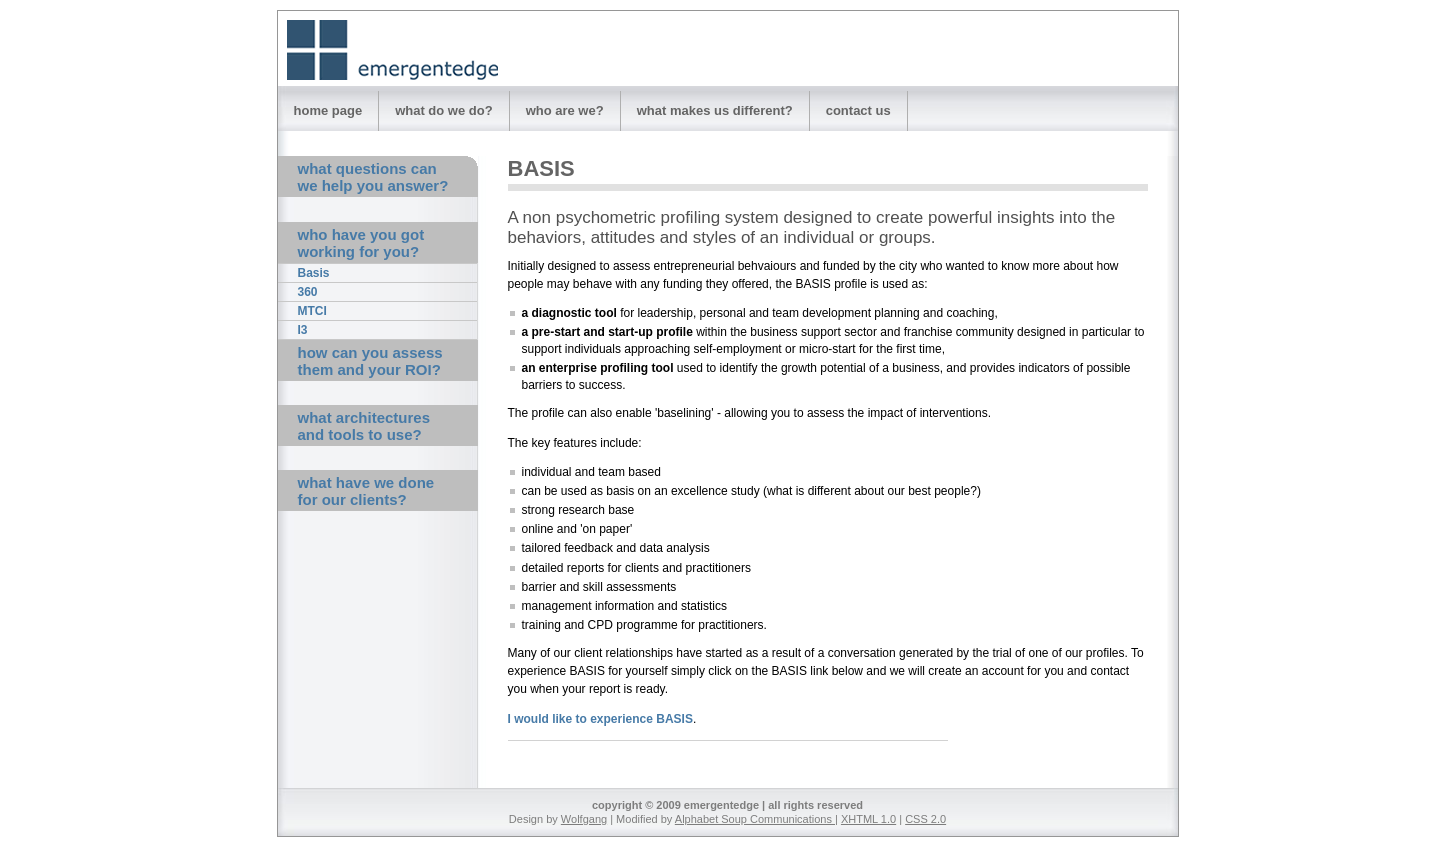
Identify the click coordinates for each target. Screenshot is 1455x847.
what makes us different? (715, 110)
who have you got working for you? (361, 243)
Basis (314, 273)
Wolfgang (584, 819)
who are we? (565, 110)
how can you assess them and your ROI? (370, 361)
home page (328, 110)
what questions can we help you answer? (373, 177)
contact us (858, 110)
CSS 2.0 (925, 819)
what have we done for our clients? (366, 491)
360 (308, 292)
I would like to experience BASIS (600, 719)
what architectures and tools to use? (364, 426)
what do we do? (444, 110)
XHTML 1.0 (868, 819)
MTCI (312, 311)
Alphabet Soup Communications (755, 819)
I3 (303, 330)
